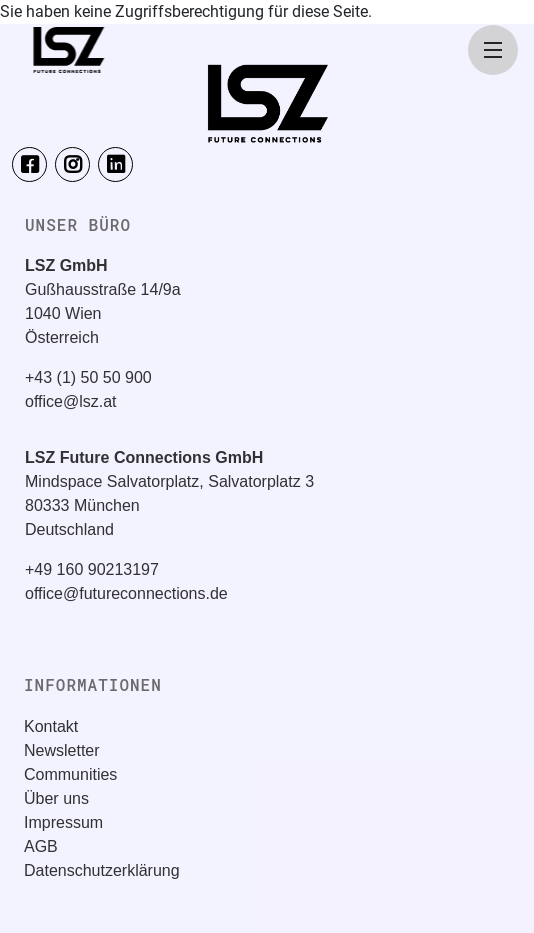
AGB (41, 846)
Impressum (63, 822)
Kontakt (51, 726)
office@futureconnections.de (126, 593)
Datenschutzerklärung (102, 870)
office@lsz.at (71, 401)
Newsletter (62, 750)
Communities (70, 774)
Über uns (56, 798)
